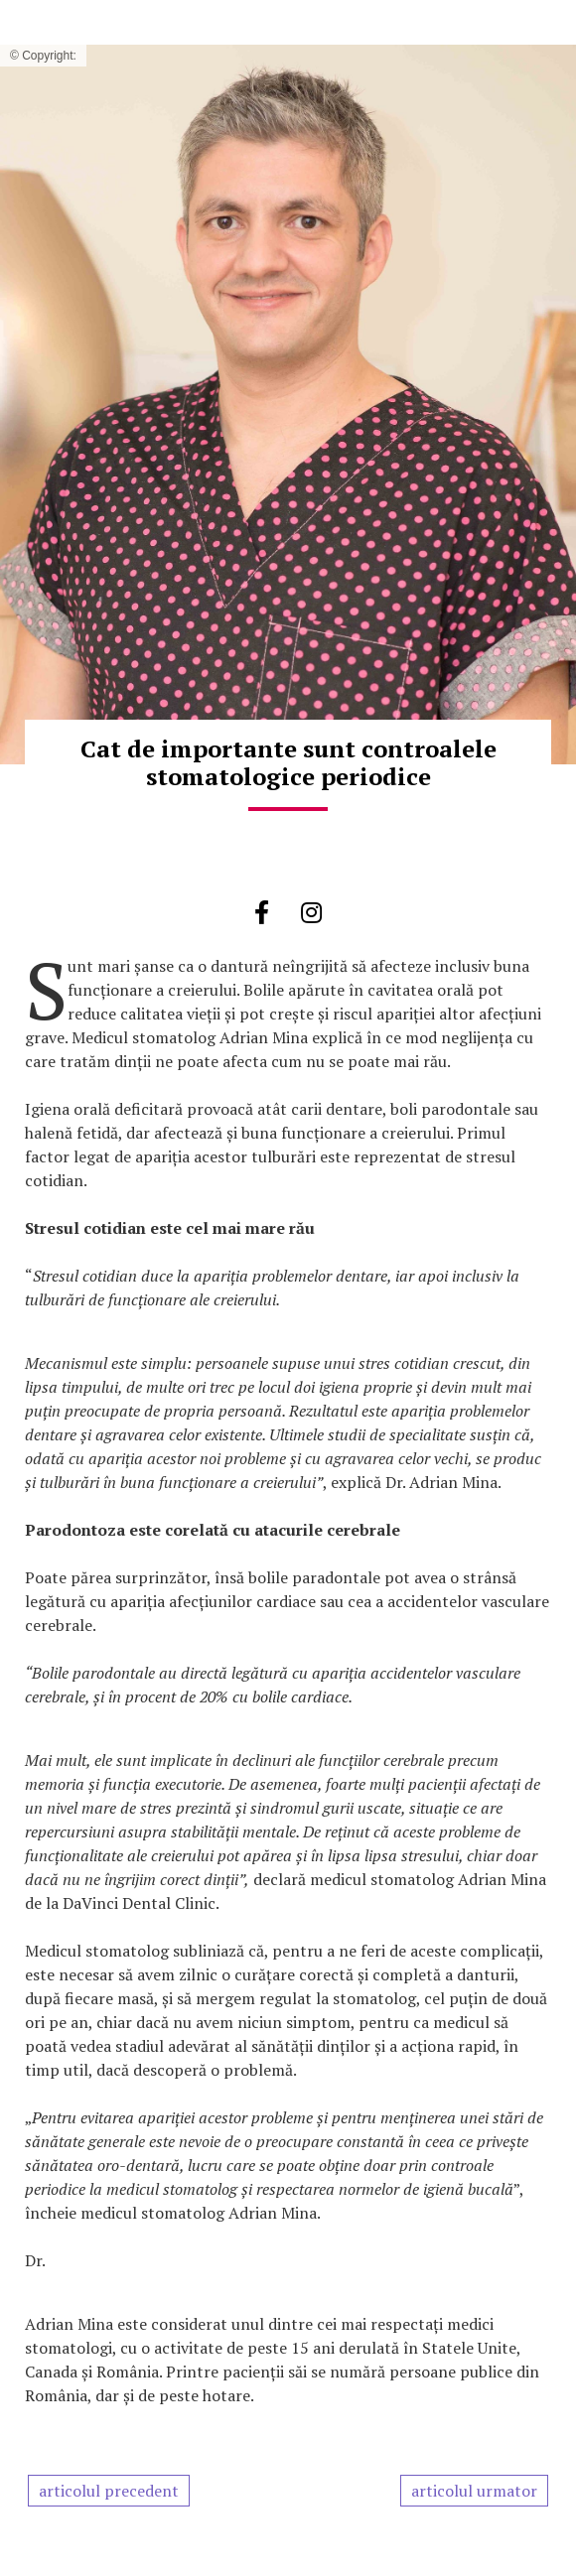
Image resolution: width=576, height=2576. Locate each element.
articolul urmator (474, 2491)
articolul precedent (109, 2491)
